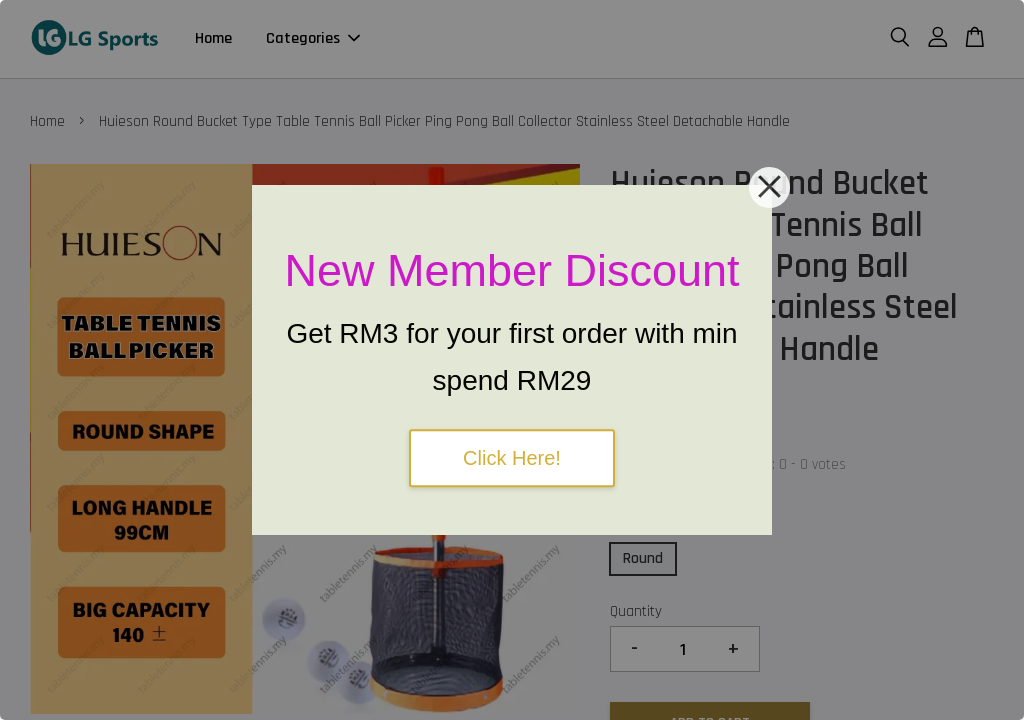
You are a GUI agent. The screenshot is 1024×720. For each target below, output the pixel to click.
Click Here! (512, 458)
